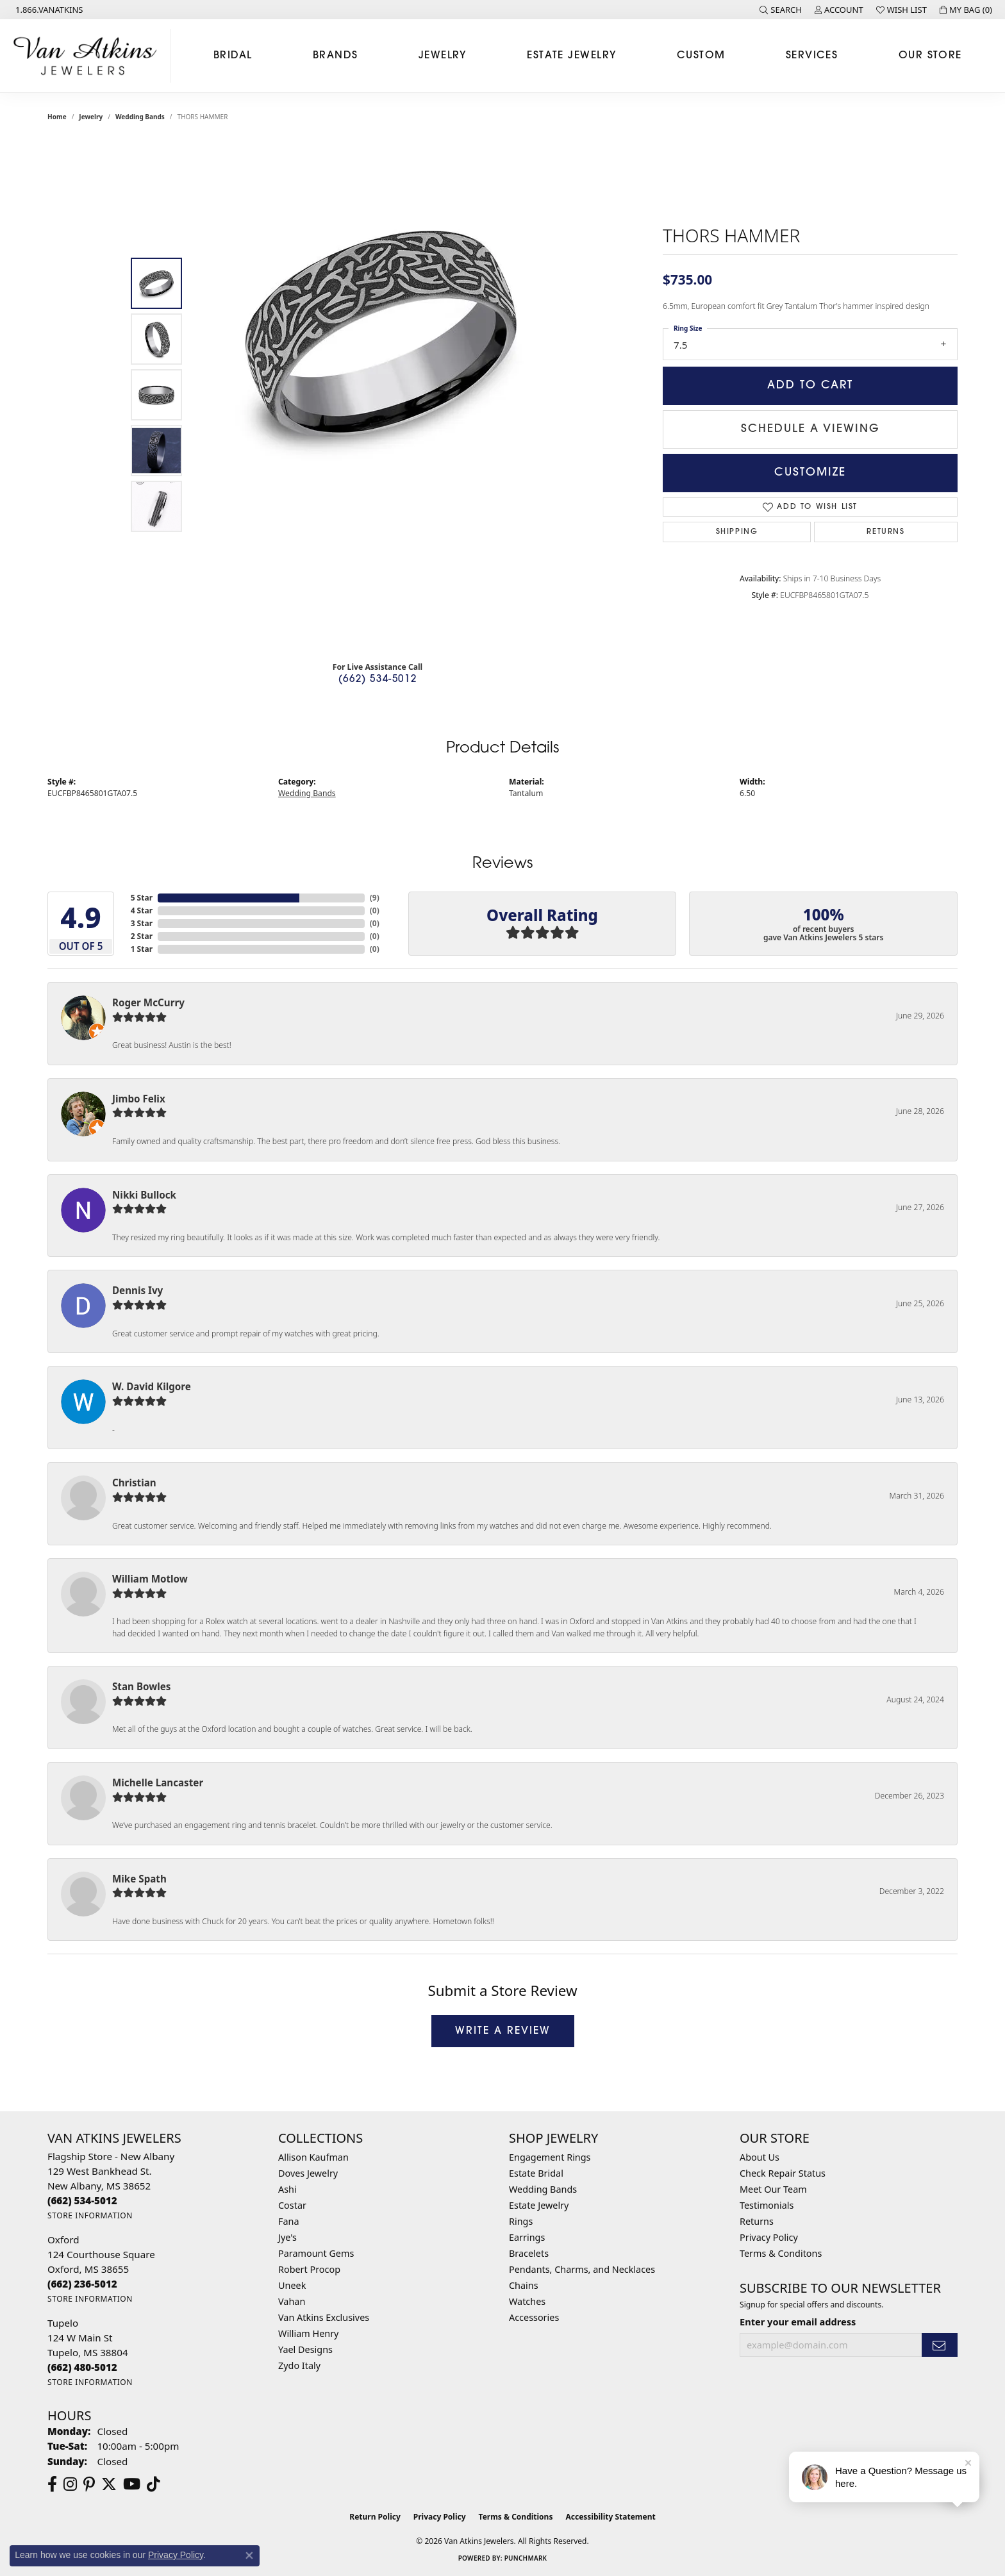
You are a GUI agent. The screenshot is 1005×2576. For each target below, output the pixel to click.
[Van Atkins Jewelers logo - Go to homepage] (88, 56)
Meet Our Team (773, 2189)
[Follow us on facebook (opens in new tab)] (52, 2484)
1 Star (142, 948)
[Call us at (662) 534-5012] (82, 2200)
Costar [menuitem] (292, 2205)
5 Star (142, 897)
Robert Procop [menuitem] (309, 2269)
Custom (701, 56)
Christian (134, 1482)
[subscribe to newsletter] (940, 2345)
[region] (380, 394)
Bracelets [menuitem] (529, 2253)
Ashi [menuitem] (287, 2189)
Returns (885, 532)
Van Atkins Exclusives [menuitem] (323, 2317)
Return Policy (375, 2516)
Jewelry (443, 56)
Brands (335, 56)
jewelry (91, 116)
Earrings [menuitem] (527, 2237)
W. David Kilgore (151, 1386)
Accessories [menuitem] (534, 2317)
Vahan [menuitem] (291, 2301)
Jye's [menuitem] (287, 2237)
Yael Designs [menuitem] (305, 2349)
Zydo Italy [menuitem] (299, 2365)
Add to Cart (810, 385)
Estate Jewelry (571, 56)
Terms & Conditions (516, 2516)
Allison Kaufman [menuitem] (313, 2157)
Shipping (737, 532)
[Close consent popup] (249, 2555)
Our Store (930, 56)
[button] (781, 9)
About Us (759, 2157)
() (374, 897)
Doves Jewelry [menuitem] (308, 2173)
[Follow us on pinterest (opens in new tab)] (89, 2484)
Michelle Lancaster (157, 1782)
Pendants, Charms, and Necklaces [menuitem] (582, 2269)
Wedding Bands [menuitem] (543, 2189)
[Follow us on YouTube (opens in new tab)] (131, 2484)
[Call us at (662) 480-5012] (82, 2367)
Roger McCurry (148, 1002)
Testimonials (766, 2205)
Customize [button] (810, 472)
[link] (48, 9)
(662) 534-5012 (377, 680)
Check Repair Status (783, 2173)
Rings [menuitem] (521, 2221)
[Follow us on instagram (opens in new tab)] (70, 2484)
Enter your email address (798, 2321)
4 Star (142, 910)
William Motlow (150, 1578)
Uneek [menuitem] (292, 2285)
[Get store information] (90, 2215)
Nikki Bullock (144, 1194)
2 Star (142, 936)
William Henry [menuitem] (308, 2333)
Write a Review (503, 2031)
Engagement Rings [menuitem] (550, 2157)
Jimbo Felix (138, 1098)
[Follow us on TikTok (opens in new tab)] (153, 2484)
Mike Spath (139, 1878)
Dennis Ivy (137, 1290)
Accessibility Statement (610, 2516)
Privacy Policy (769, 2237)
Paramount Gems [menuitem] (316, 2253)
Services (812, 56)
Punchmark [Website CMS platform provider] (525, 2558)
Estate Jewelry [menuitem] (539, 2205)
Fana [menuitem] (288, 2221)
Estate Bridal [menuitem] (536, 2173)
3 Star (142, 923)
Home (57, 116)
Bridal (233, 56)
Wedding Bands (140, 116)
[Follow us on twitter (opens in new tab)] (109, 2484)
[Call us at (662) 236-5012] (82, 2283)
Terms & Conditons (781, 2253)
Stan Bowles (141, 1686)
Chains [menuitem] (523, 2285)
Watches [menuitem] (527, 2301)
